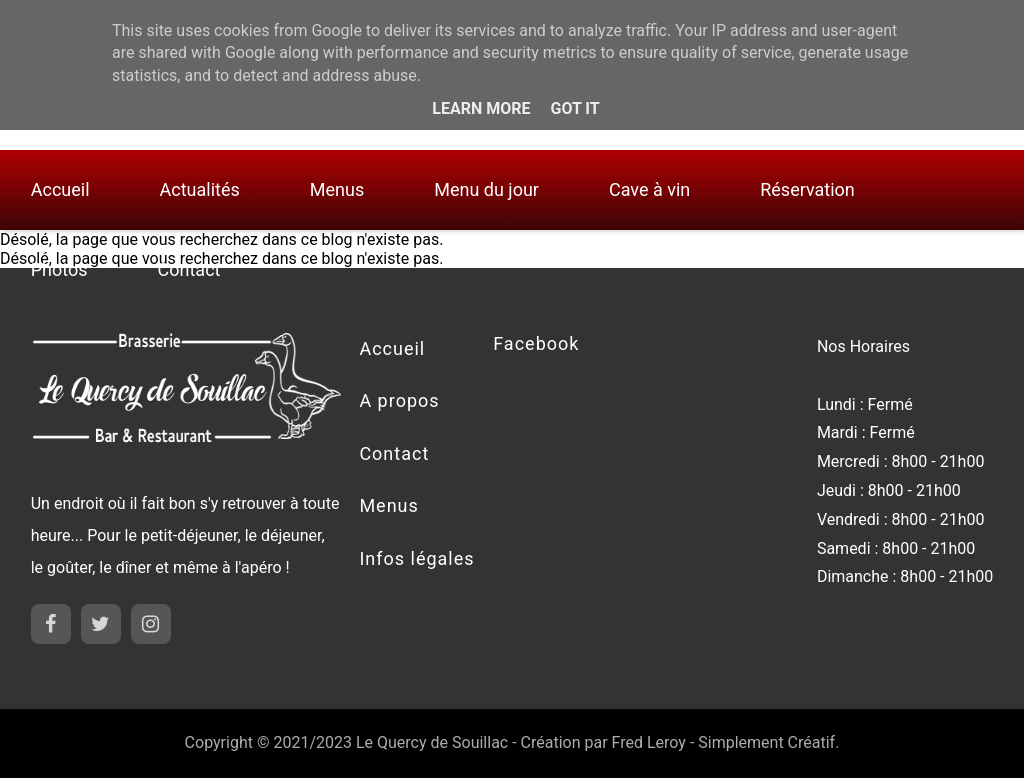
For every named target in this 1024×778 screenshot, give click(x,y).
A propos (399, 400)
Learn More (481, 108)
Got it (574, 108)
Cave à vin (649, 189)
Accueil (60, 189)
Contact (189, 269)
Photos (59, 269)
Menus (337, 189)
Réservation (807, 189)
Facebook (536, 343)
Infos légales (416, 558)
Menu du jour (486, 189)
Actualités (200, 189)
